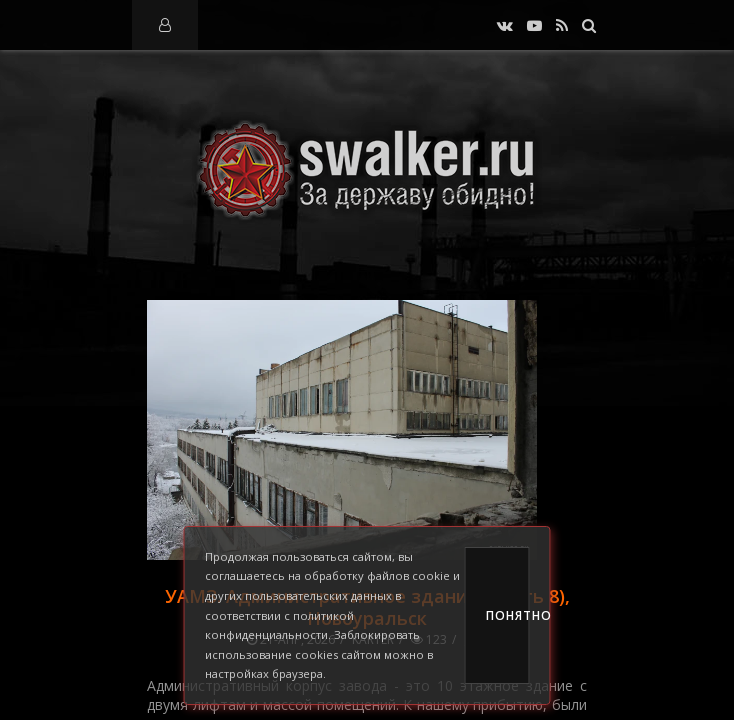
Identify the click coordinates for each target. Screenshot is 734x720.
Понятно (508, 615)
